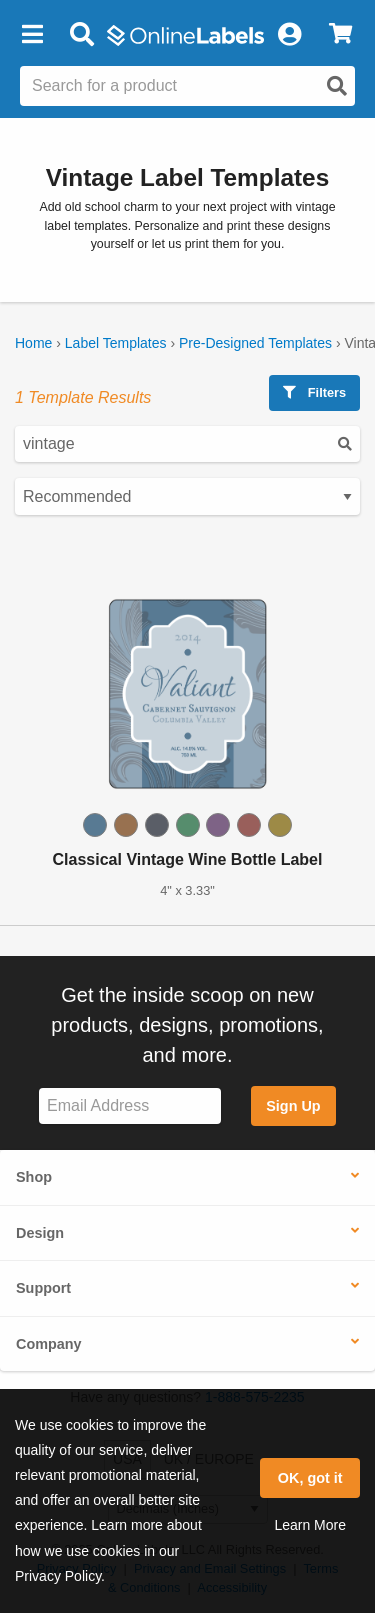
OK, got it (310, 1478)
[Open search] (337, 86)
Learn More (310, 1525)
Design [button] (40, 1233)
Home (33, 343)
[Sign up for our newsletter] (130, 1106)
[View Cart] (340, 35)
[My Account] (289, 35)
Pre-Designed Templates (255, 343)
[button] (32, 35)
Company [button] (49, 1344)
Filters (314, 392)
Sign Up (293, 1106)
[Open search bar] (81, 35)
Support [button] (43, 1288)
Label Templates (116, 343)
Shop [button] (34, 1177)
